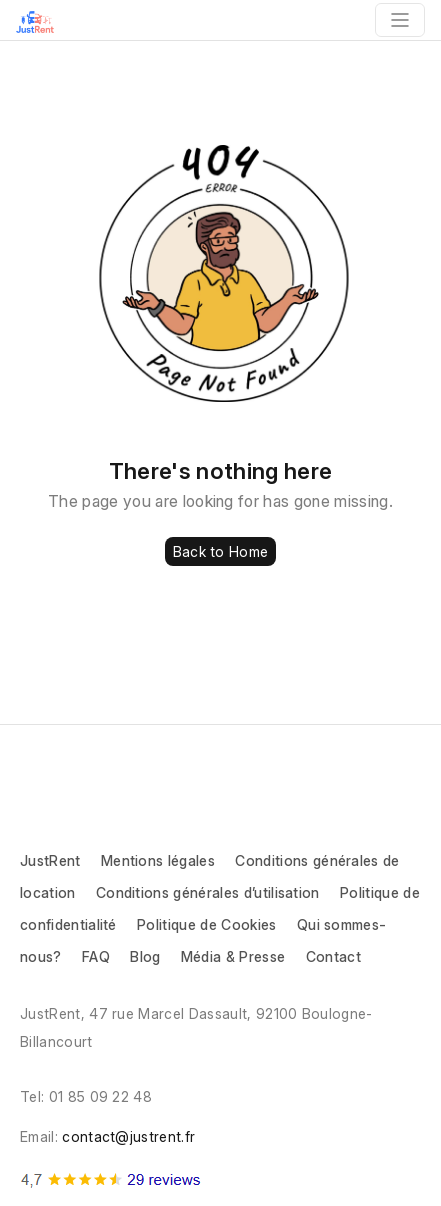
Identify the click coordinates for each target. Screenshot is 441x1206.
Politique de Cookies (206, 924)
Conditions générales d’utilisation (210, 892)
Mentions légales (158, 860)
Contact (333, 956)
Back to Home (220, 551)
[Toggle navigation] (400, 20)
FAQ (96, 956)
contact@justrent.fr (128, 1136)
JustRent (50, 860)
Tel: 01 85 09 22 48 (86, 1096)
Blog (145, 956)
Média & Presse (233, 956)
